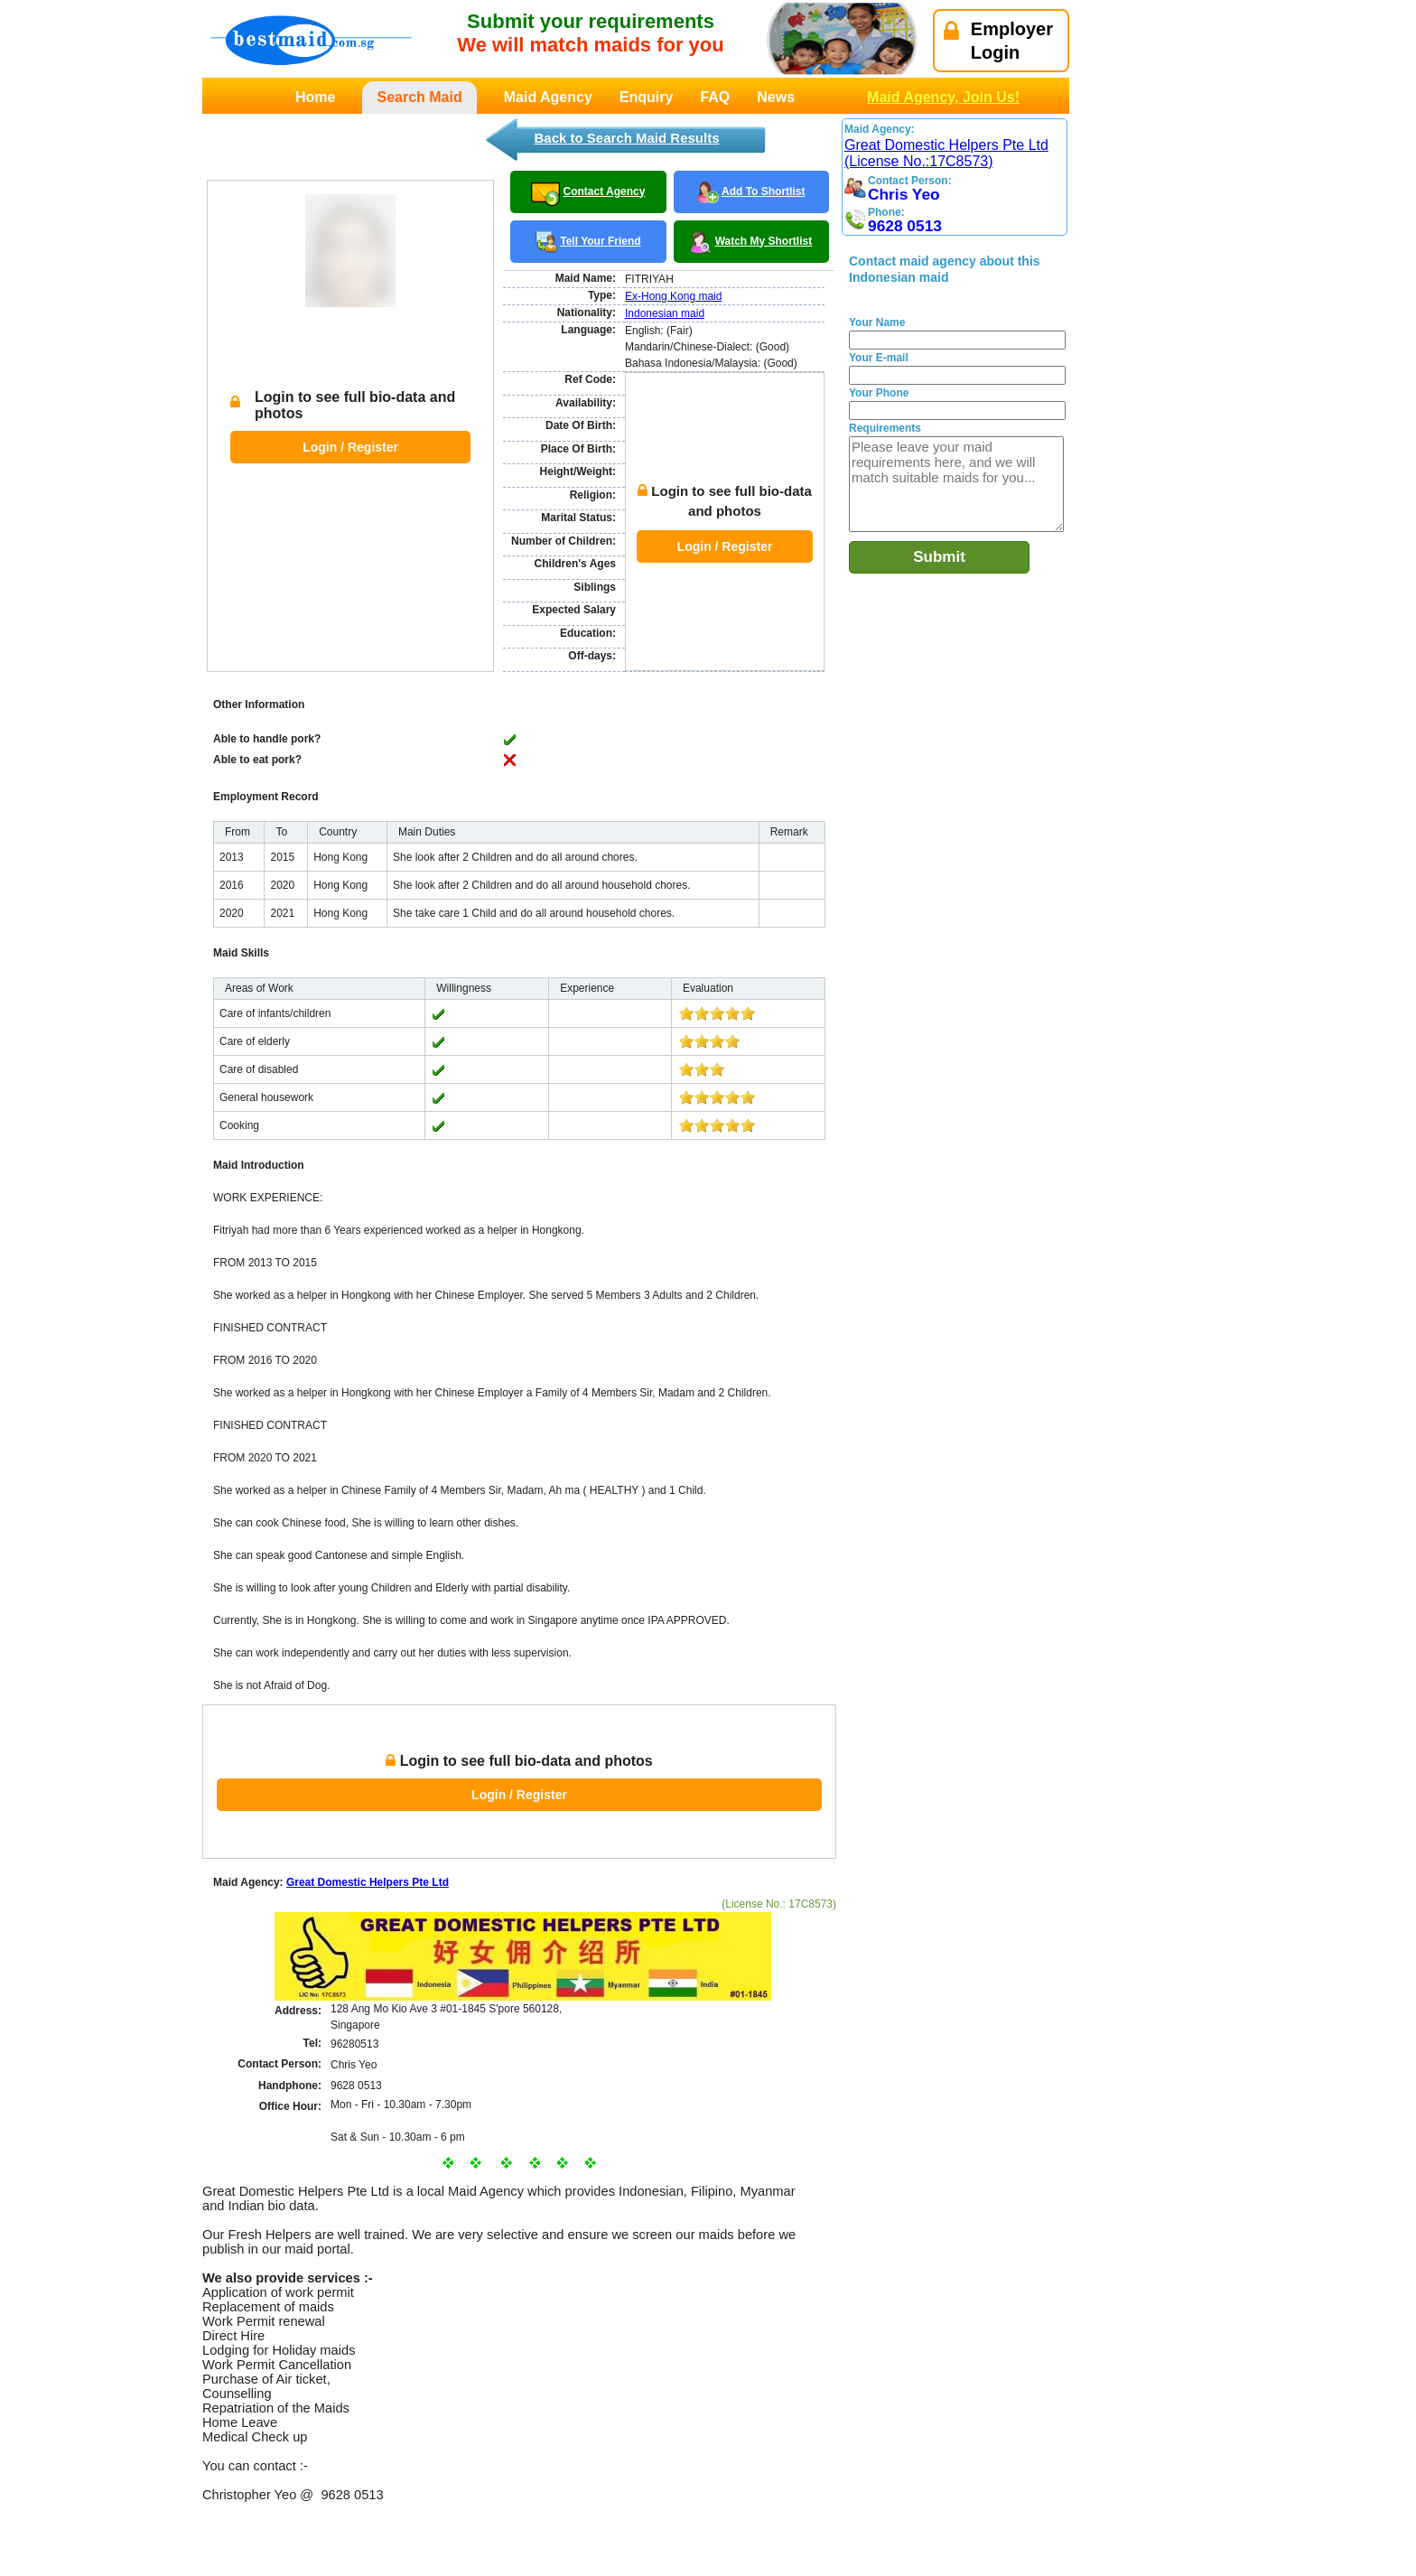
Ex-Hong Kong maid (673, 296)
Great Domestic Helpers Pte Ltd (367, 1797)
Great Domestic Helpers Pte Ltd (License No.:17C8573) (946, 153)
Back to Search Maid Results (626, 137)
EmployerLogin (998, 40)
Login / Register (350, 404)
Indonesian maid (664, 313)
